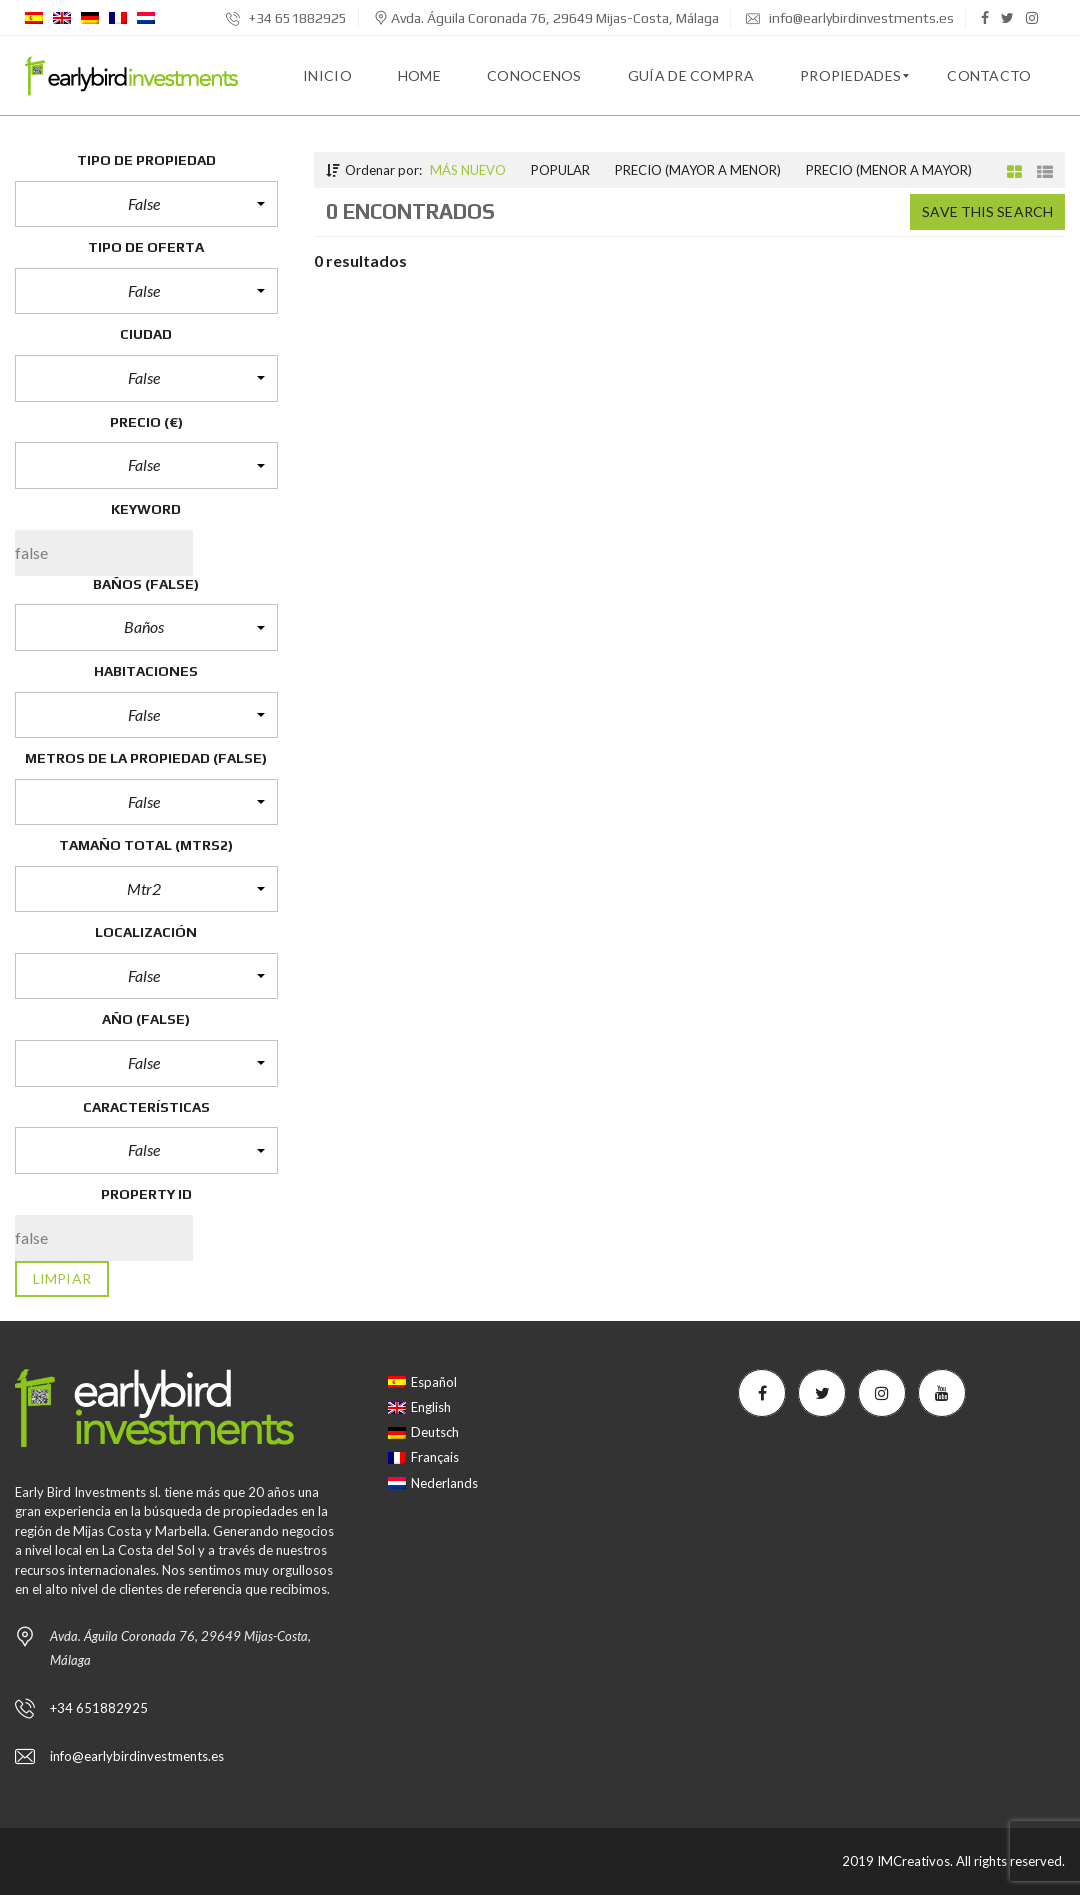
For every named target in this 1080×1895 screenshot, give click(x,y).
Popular (560, 170)
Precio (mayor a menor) (698, 170)
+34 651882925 (286, 18)
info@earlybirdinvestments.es (850, 18)
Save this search (987, 212)
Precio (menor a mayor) (889, 170)
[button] (146, 204)
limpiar (62, 1279)
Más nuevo (468, 170)
